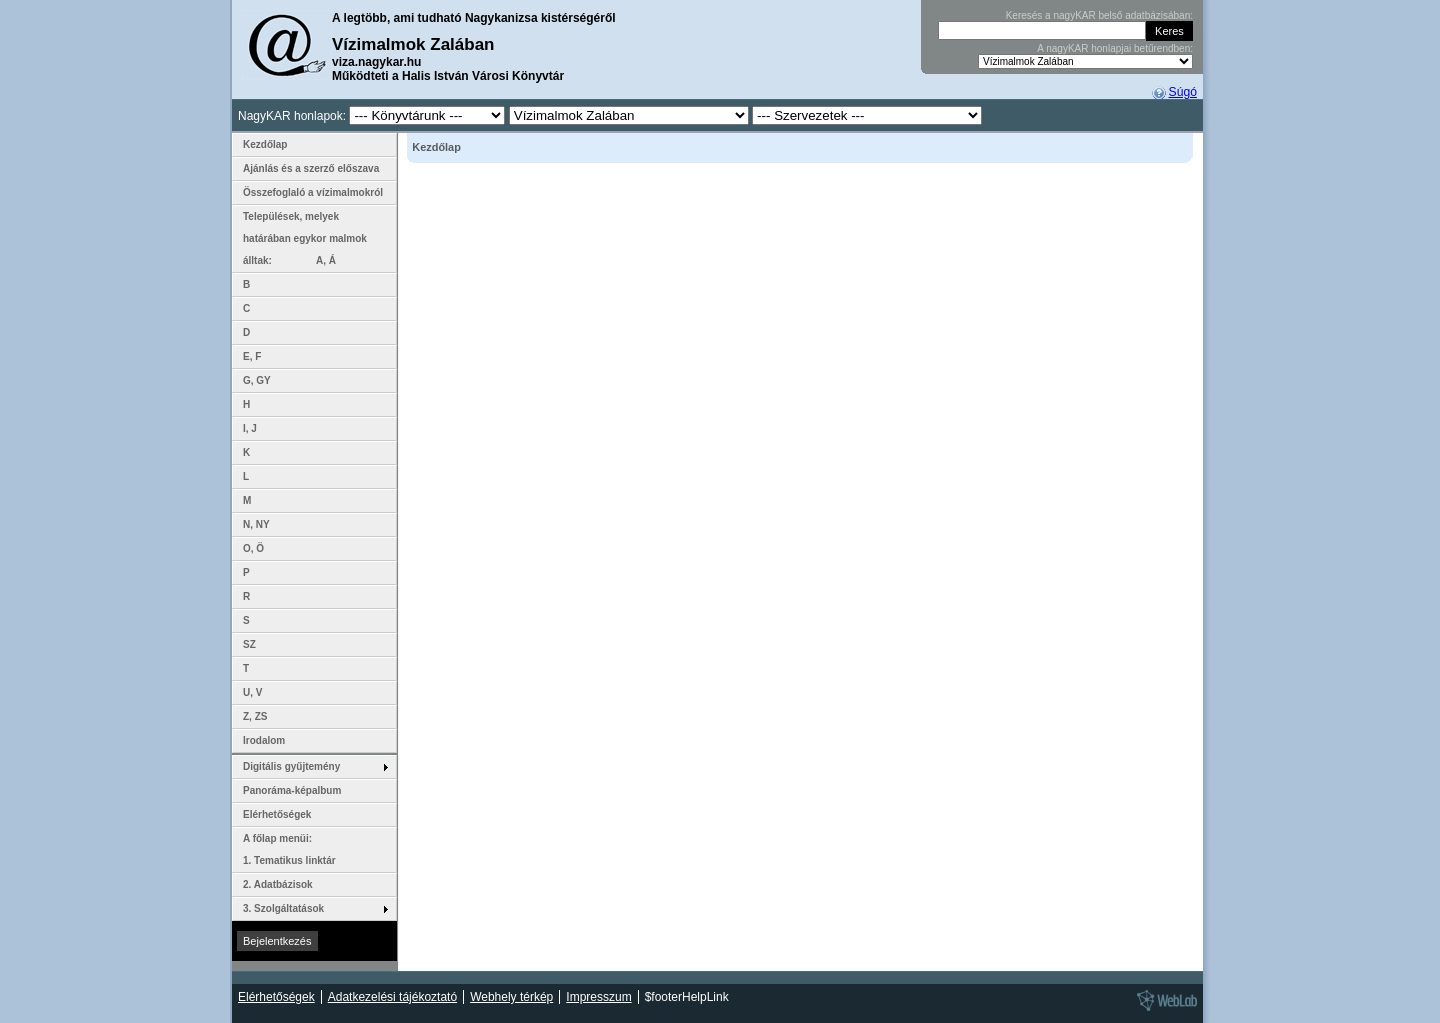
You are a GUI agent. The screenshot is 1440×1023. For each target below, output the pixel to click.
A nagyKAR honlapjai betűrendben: (1115, 48)
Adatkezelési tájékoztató (392, 997)
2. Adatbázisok (278, 884)
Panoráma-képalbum (292, 790)
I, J (250, 428)
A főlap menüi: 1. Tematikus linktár (289, 849)
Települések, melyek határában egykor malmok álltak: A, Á (305, 238)
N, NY (256, 524)
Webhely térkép (511, 997)
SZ (249, 644)
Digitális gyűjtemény (291, 766)
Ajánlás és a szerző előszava (311, 168)
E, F (252, 356)
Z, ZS (255, 716)
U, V (252, 692)
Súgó (1183, 92)
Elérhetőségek (277, 814)
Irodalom (264, 740)
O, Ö (253, 548)
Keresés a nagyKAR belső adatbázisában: (1099, 15)
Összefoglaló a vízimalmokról (313, 192)
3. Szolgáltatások (283, 908)
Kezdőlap (265, 144)
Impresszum (598, 997)
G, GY (257, 380)
